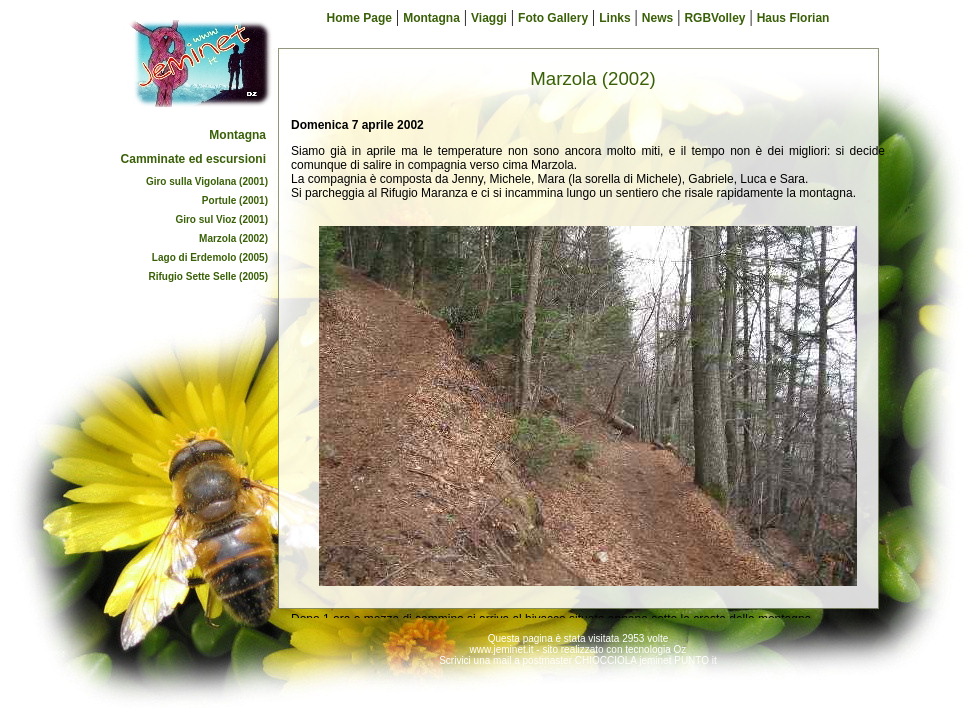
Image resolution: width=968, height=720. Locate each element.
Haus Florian (793, 18)
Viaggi (489, 18)
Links (614, 18)
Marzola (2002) (233, 238)
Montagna (237, 135)
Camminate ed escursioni (193, 159)
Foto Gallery (553, 18)
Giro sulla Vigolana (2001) (207, 181)
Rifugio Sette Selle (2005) (208, 276)
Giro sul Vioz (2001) (221, 219)
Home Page (359, 18)
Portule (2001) (235, 200)
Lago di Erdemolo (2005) (210, 257)
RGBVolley (714, 18)
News (657, 18)
